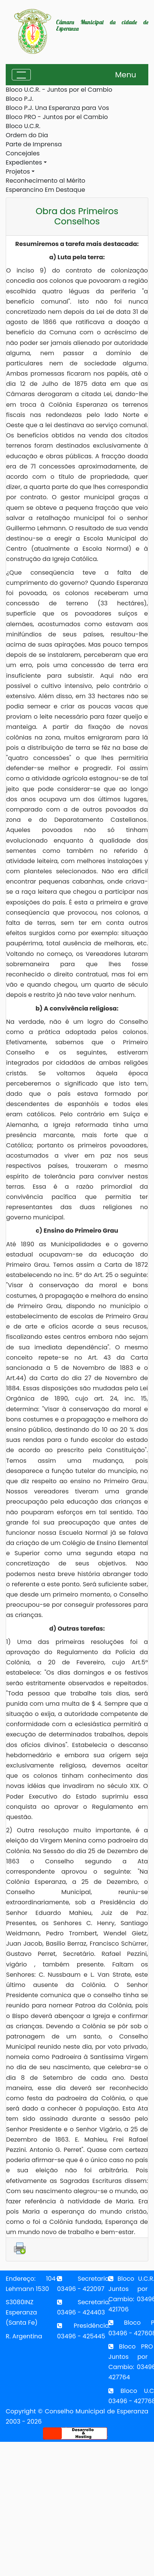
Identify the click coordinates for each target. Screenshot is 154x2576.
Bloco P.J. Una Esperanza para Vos (57, 107)
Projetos (18, 171)
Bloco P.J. (19, 98)
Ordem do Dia (27, 135)
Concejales (23, 153)
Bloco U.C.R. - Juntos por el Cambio (59, 89)
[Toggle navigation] (21, 75)
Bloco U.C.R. (23, 126)
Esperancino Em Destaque (45, 189)
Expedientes (24, 162)
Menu (125, 74)
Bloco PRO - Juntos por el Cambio (57, 117)
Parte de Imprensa (34, 144)
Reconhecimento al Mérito (45, 180)
